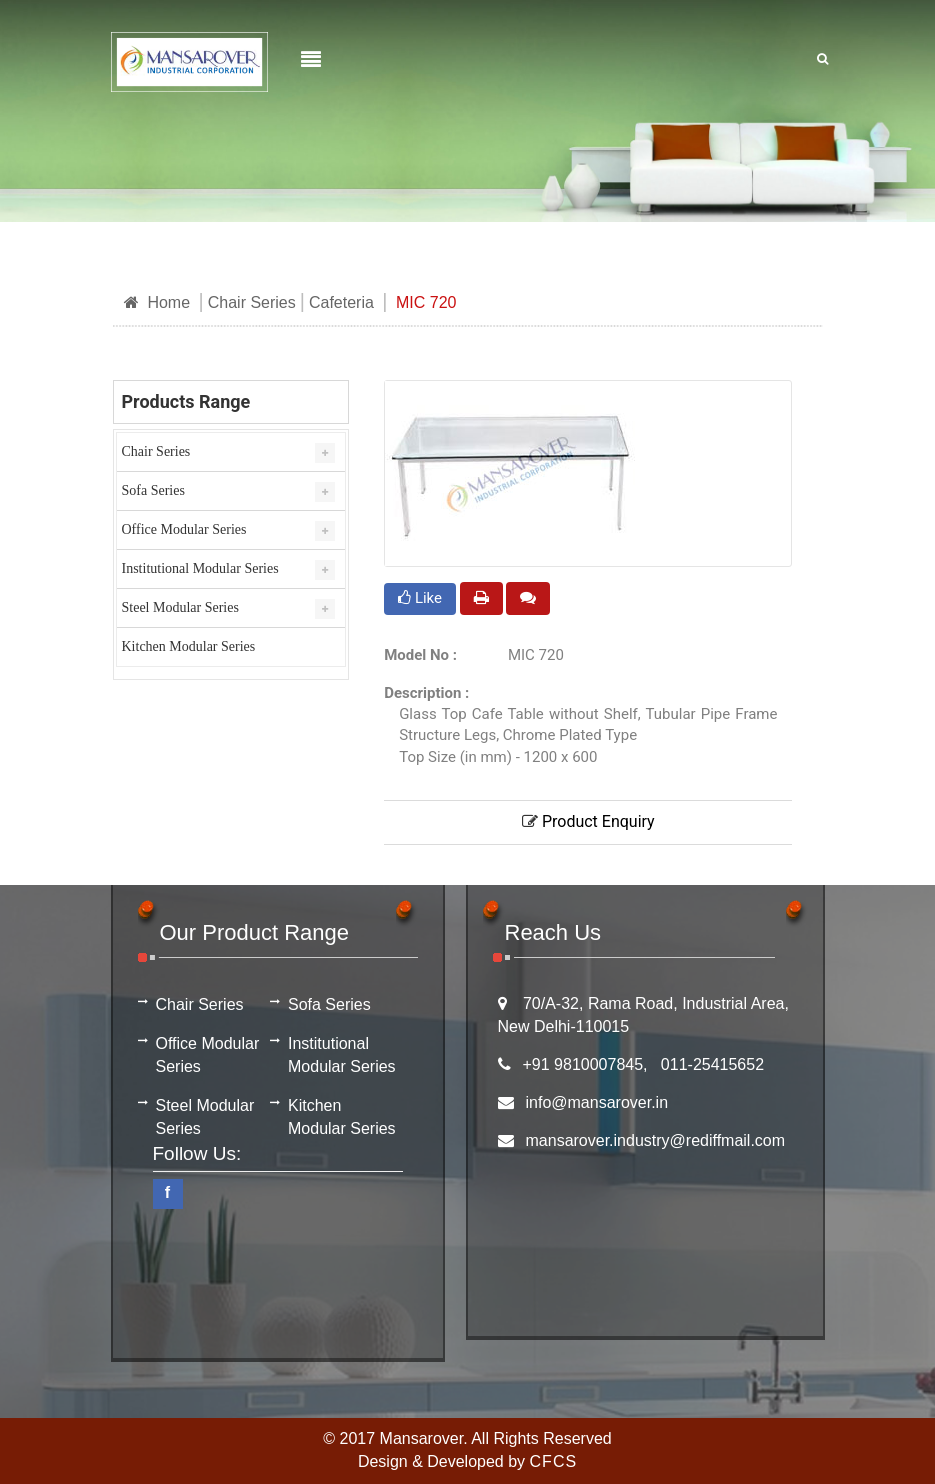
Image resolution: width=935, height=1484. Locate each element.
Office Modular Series (184, 529)
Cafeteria (341, 302)
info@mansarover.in (597, 1102)
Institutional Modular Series (200, 568)
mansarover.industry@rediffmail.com (656, 1140)
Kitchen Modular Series (189, 646)
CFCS (554, 1461)
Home (157, 302)
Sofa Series (153, 490)
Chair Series (252, 302)
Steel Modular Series (180, 607)
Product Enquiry (588, 821)
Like (420, 598)
